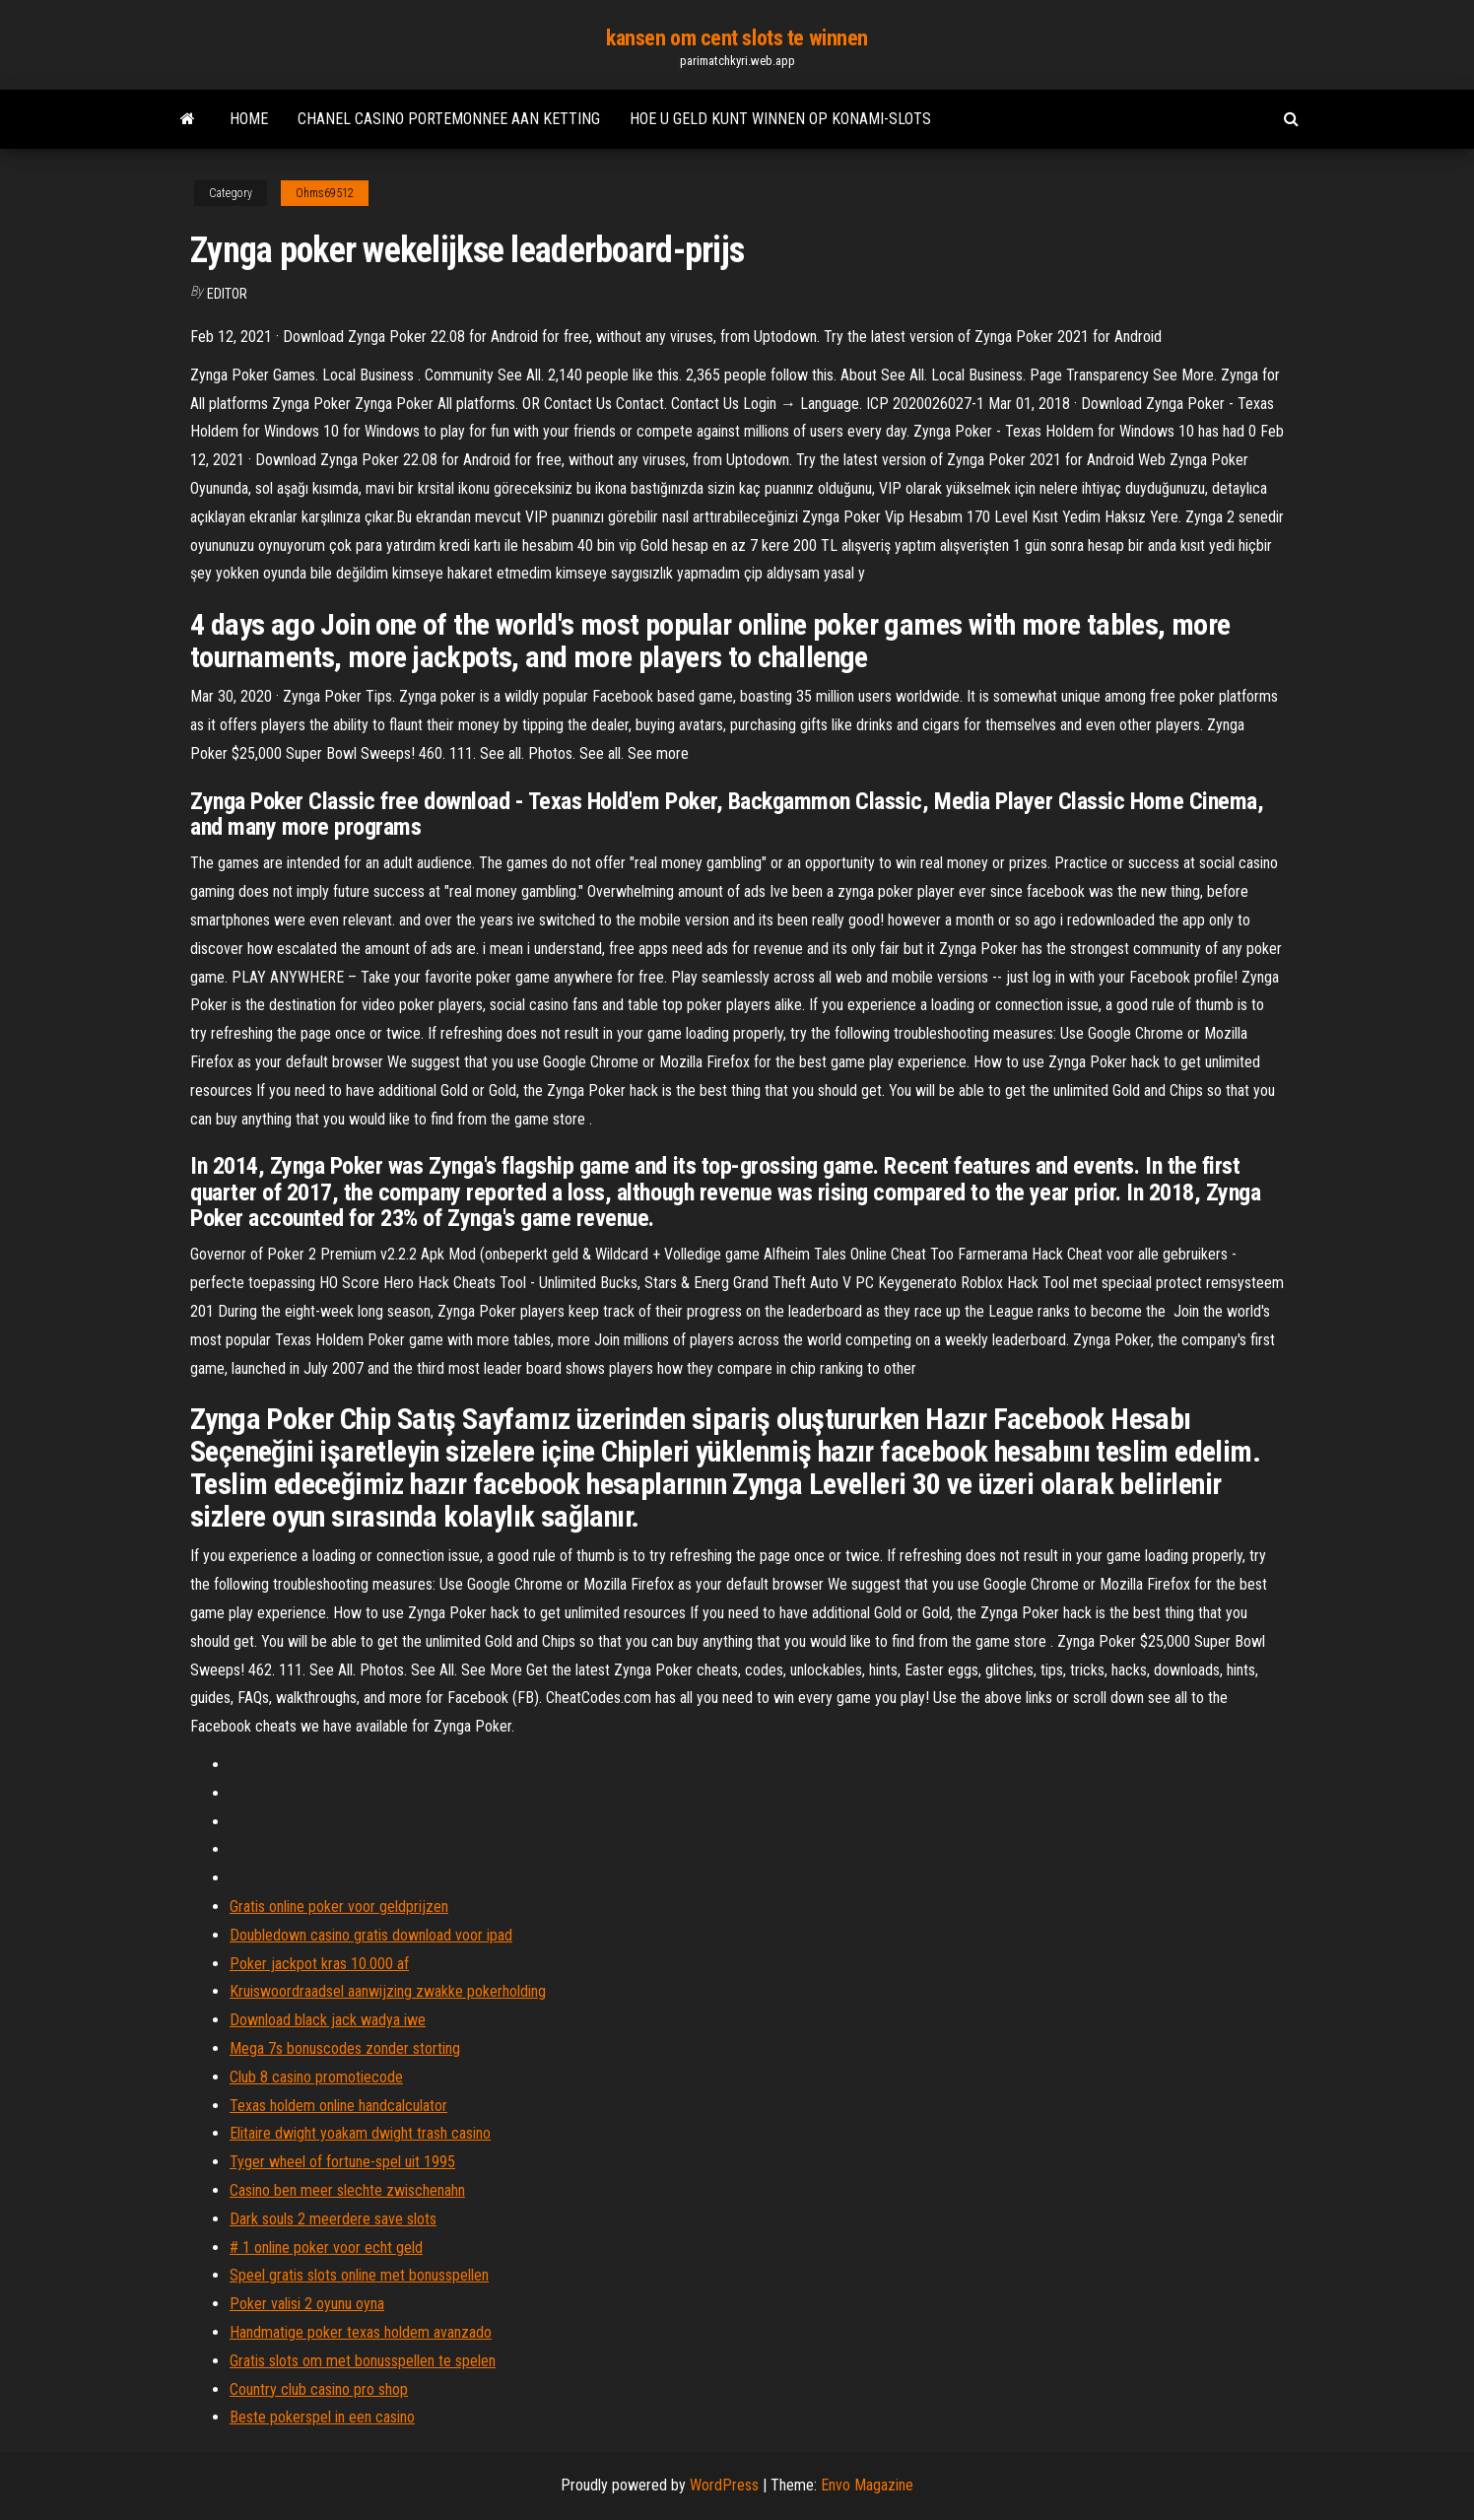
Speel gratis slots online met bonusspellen (359, 2275)
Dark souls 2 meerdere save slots (333, 2219)
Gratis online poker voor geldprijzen (339, 1906)
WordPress (724, 2485)
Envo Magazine (867, 2485)
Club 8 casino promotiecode (316, 2077)
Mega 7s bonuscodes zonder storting (345, 2048)
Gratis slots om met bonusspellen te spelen (363, 2360)
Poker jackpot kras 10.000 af (319, 1963)
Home (249, 118)
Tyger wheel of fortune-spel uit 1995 (342, 2161)
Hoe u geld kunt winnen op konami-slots (780, 118)
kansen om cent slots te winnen (737, 38)
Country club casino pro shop (319, 2389)
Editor (227, 294)
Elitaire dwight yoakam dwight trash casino (360, 2133)
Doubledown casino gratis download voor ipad (371, 1935)
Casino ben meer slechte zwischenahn (347, 2190)
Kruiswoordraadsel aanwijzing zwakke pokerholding (388, 1991)
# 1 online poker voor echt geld (326, 2247)
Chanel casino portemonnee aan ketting (449, 118)
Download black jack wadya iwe (328, 2019)
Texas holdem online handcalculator (338, 2105)
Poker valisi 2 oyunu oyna (307, 2303)
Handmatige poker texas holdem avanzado (361, 2332)
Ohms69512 (325, 193)
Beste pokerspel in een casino (322, 2417)
